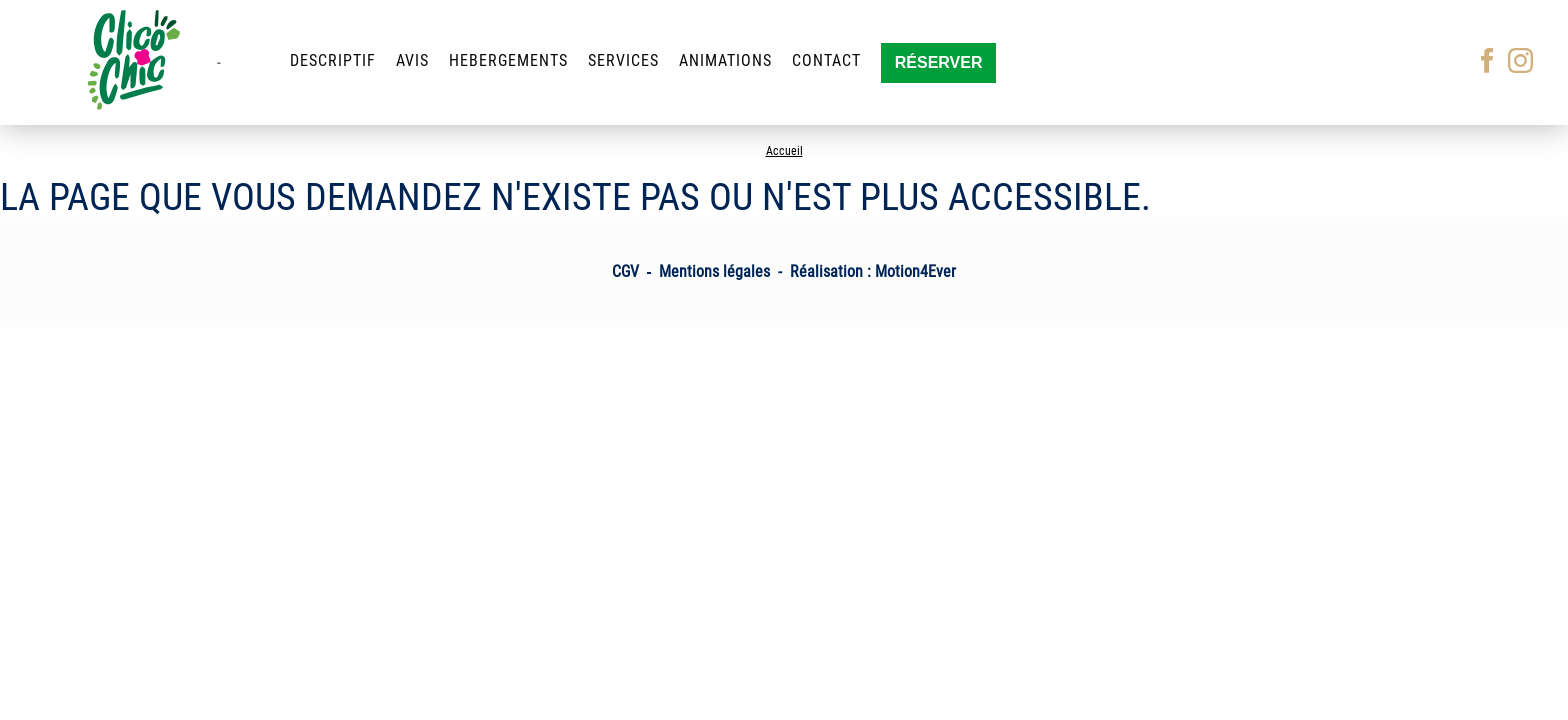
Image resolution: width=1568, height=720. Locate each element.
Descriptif (333, 60)
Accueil (784, 151)
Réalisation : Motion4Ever (873, 271)
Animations (725, 60)
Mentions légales (714, 271)
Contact (826, 60)
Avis (412, 60)
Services (623, 60)
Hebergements (508, 60)
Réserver (939, 62)
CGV (625, 271)
